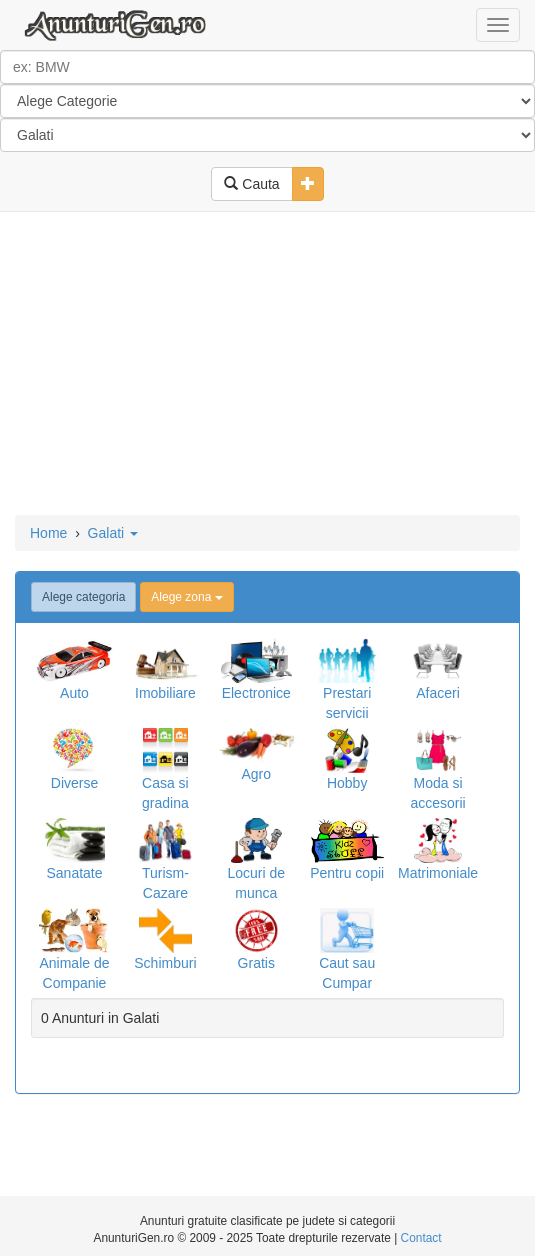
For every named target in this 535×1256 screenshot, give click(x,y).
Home (48, 533)
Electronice (256, 693)
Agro (256, 774)
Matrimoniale (438, 873)
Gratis (256, 963)
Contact (421, 1238)
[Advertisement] (267, 365)
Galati (113, 533)
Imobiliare (165, 693)
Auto (74, 693)
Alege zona (186, 597)
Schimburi (165, 963)
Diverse (74, 783)
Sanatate (74, 873)
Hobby (347, 783)
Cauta (251, 184)
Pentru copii (347, 873)
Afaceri (438, 693)
